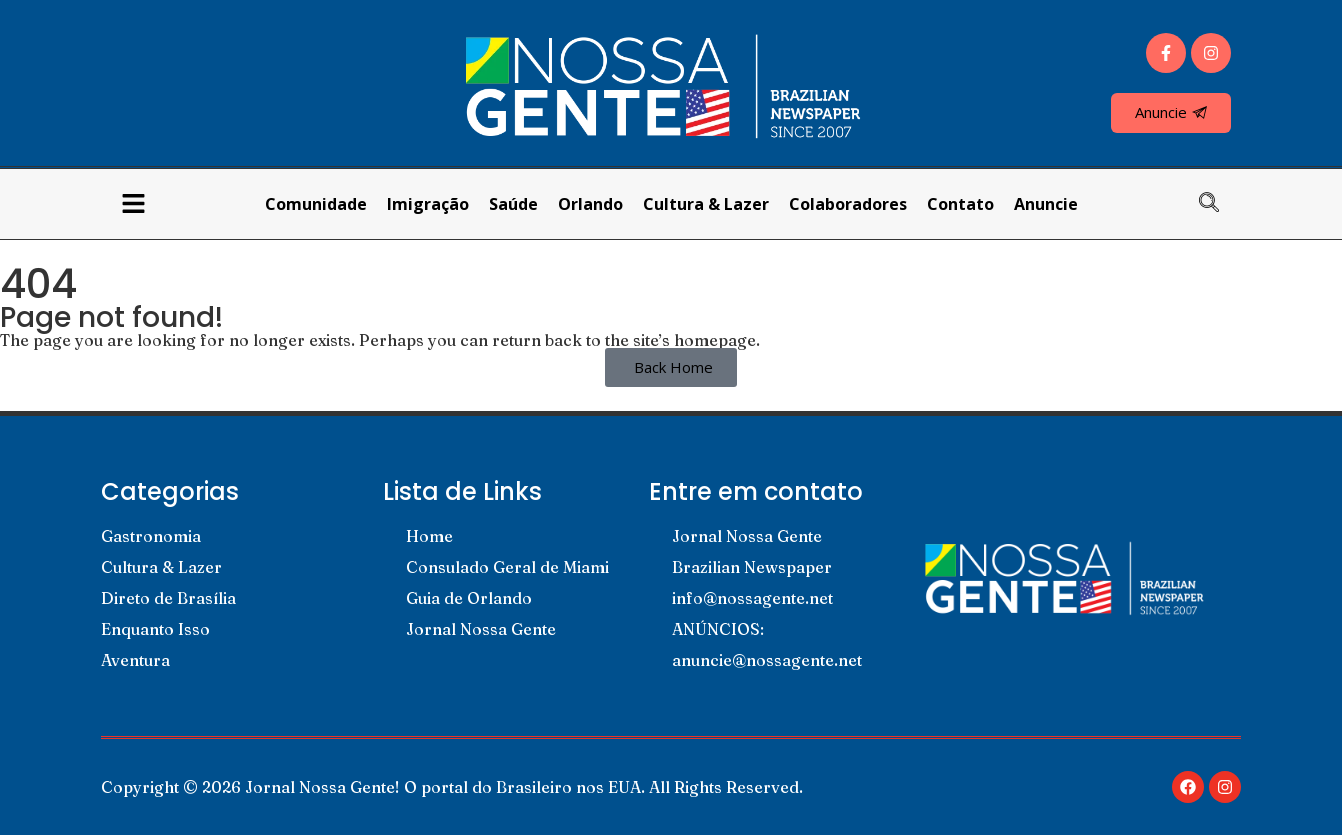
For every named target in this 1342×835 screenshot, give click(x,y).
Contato (960, 204)
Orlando (590, 204)
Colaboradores (848, 204)
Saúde (513, 204)
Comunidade (316, 204)
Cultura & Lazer (706, 204)
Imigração (428, 204)
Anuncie (1046, 204)
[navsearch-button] (1219, 204)
